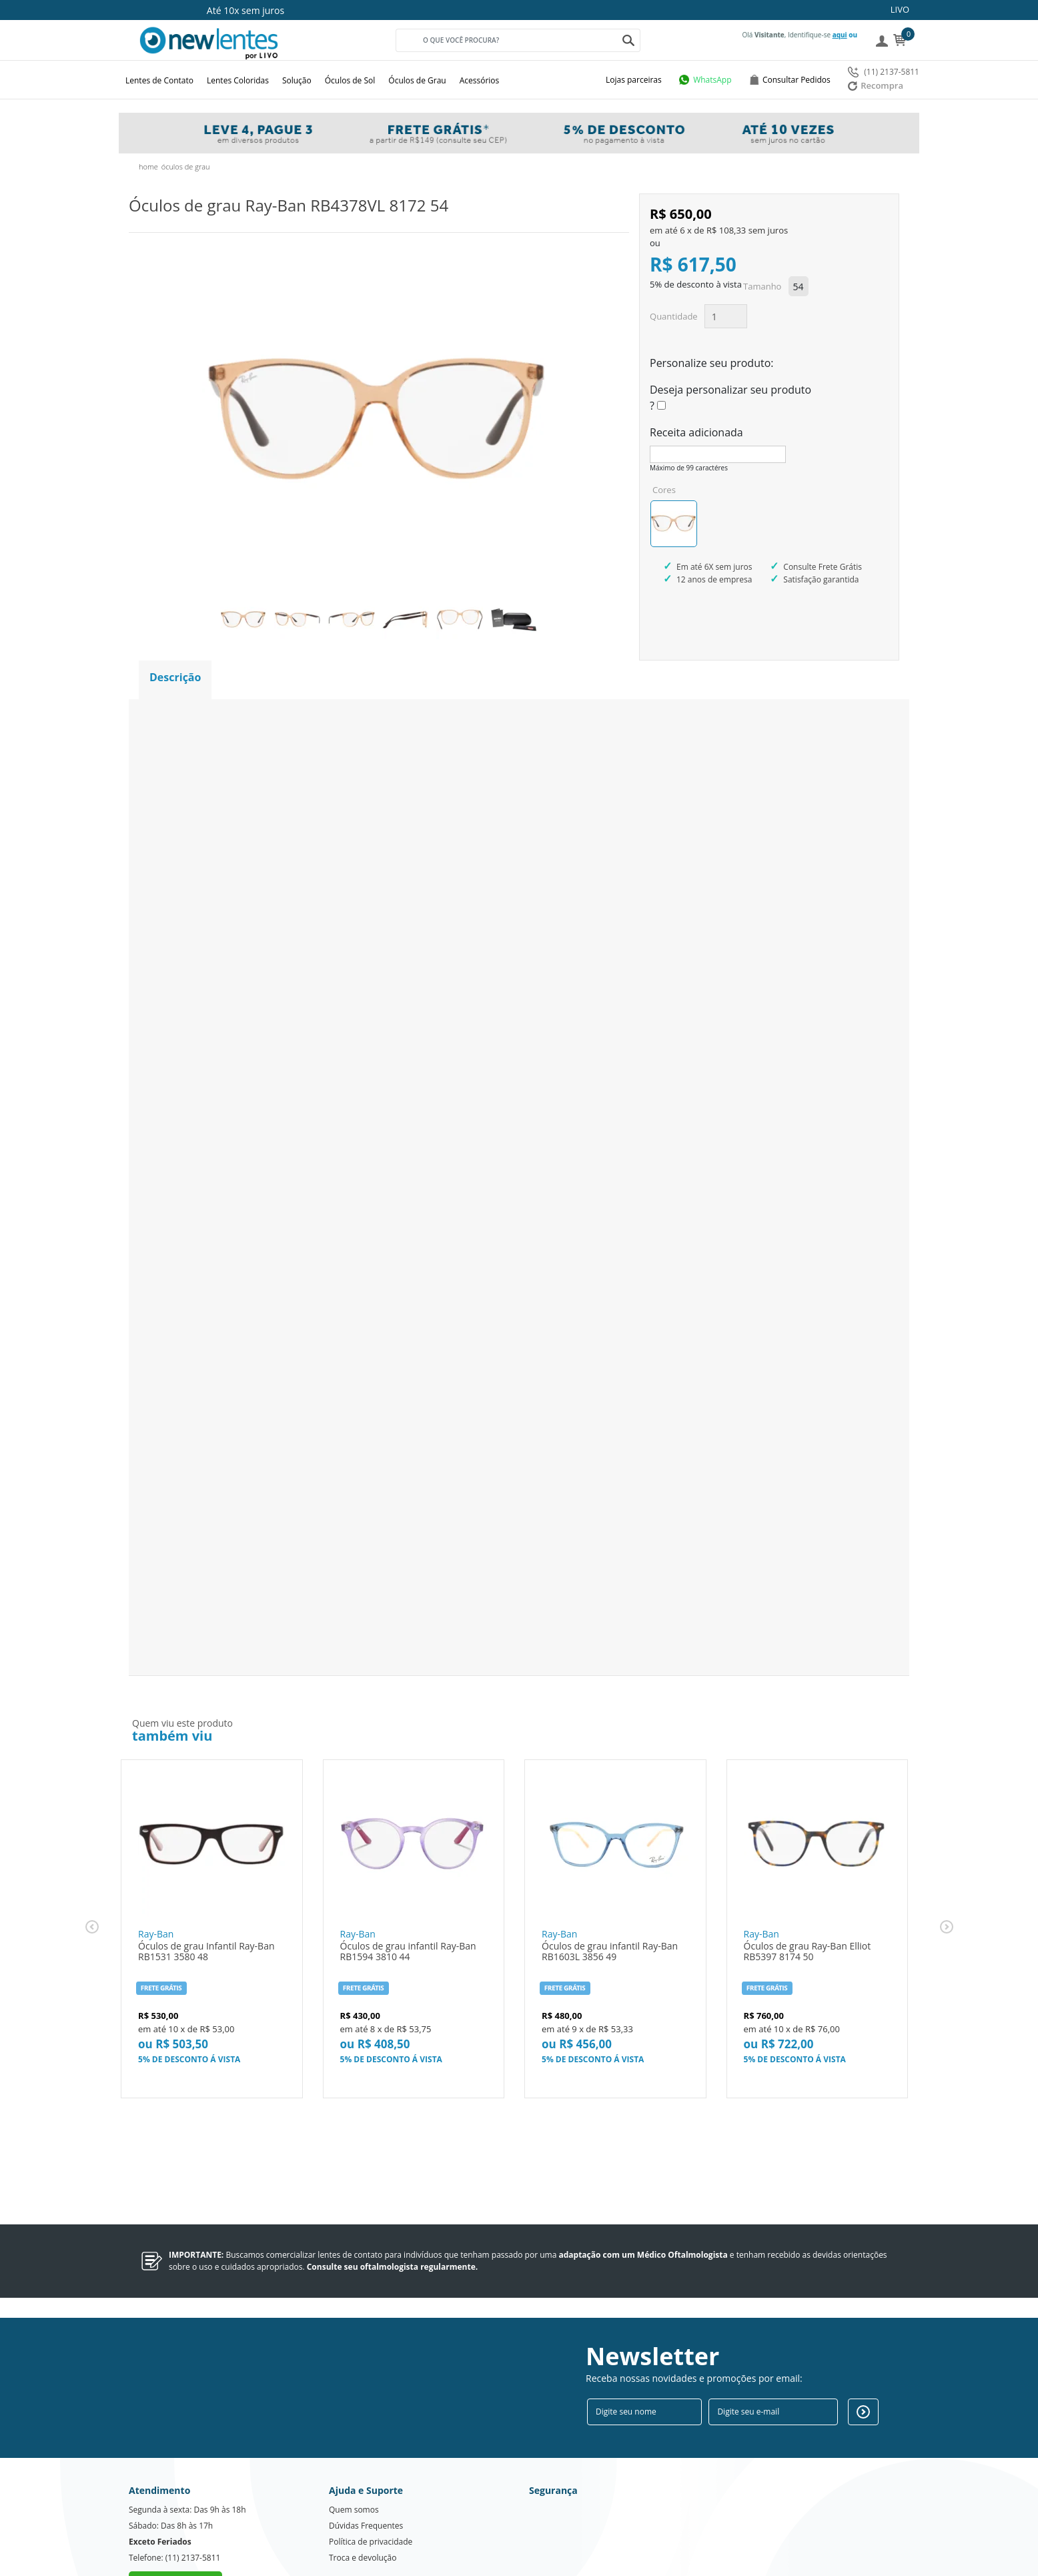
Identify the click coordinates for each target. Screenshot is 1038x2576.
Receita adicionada (696, 432)
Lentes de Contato (159, 80)
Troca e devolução (362, 2507)
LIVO (900, 9)
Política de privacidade (370, 2491)
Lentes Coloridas (238, 80)
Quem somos (354, 2459)
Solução (297, 80)
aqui (840, 34)
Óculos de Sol (350, 80)
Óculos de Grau (417, 80)
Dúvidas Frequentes (366, 2475)
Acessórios (480, 80)
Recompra (875, 85)
